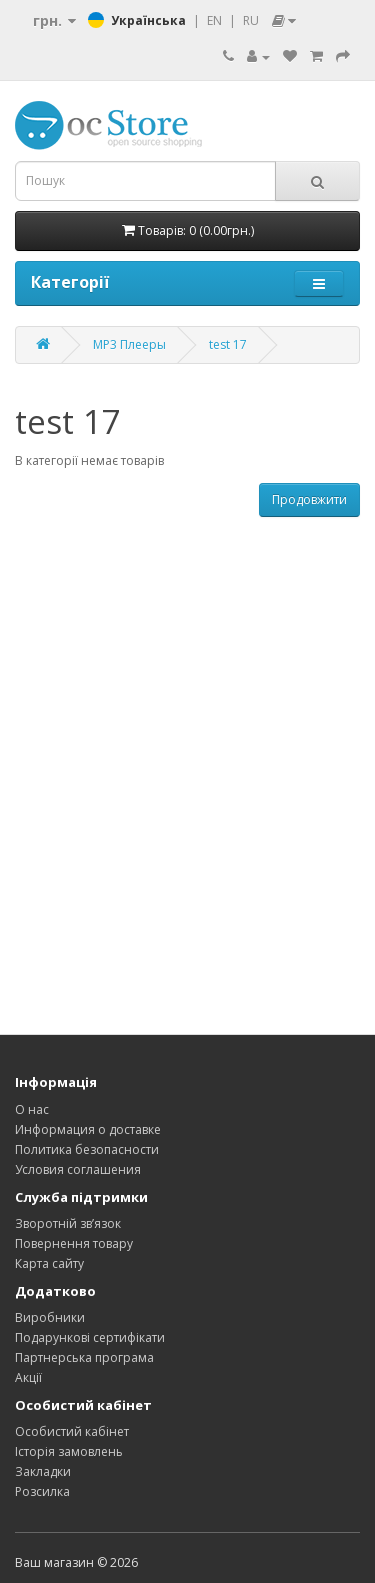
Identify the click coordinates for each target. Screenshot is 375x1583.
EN (214, 20)
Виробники (50, 1317)
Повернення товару (74, 1243)
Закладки (43, 1471)
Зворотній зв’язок (68, 1223)
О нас (32, 1109)
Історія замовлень (69, 1451)
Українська (148, 20)
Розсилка (42, 1491)
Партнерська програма (84, 1357)
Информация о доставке (88, 1129)
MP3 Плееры (129, 344)
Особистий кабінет (72, 1431)
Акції (28, 1377)
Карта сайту (49, 1263)
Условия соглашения (78, 1169)
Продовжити (309, 499)
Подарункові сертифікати (90, 1337)
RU (251, 20)
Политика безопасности (87, 1149)
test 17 (228, 344)
